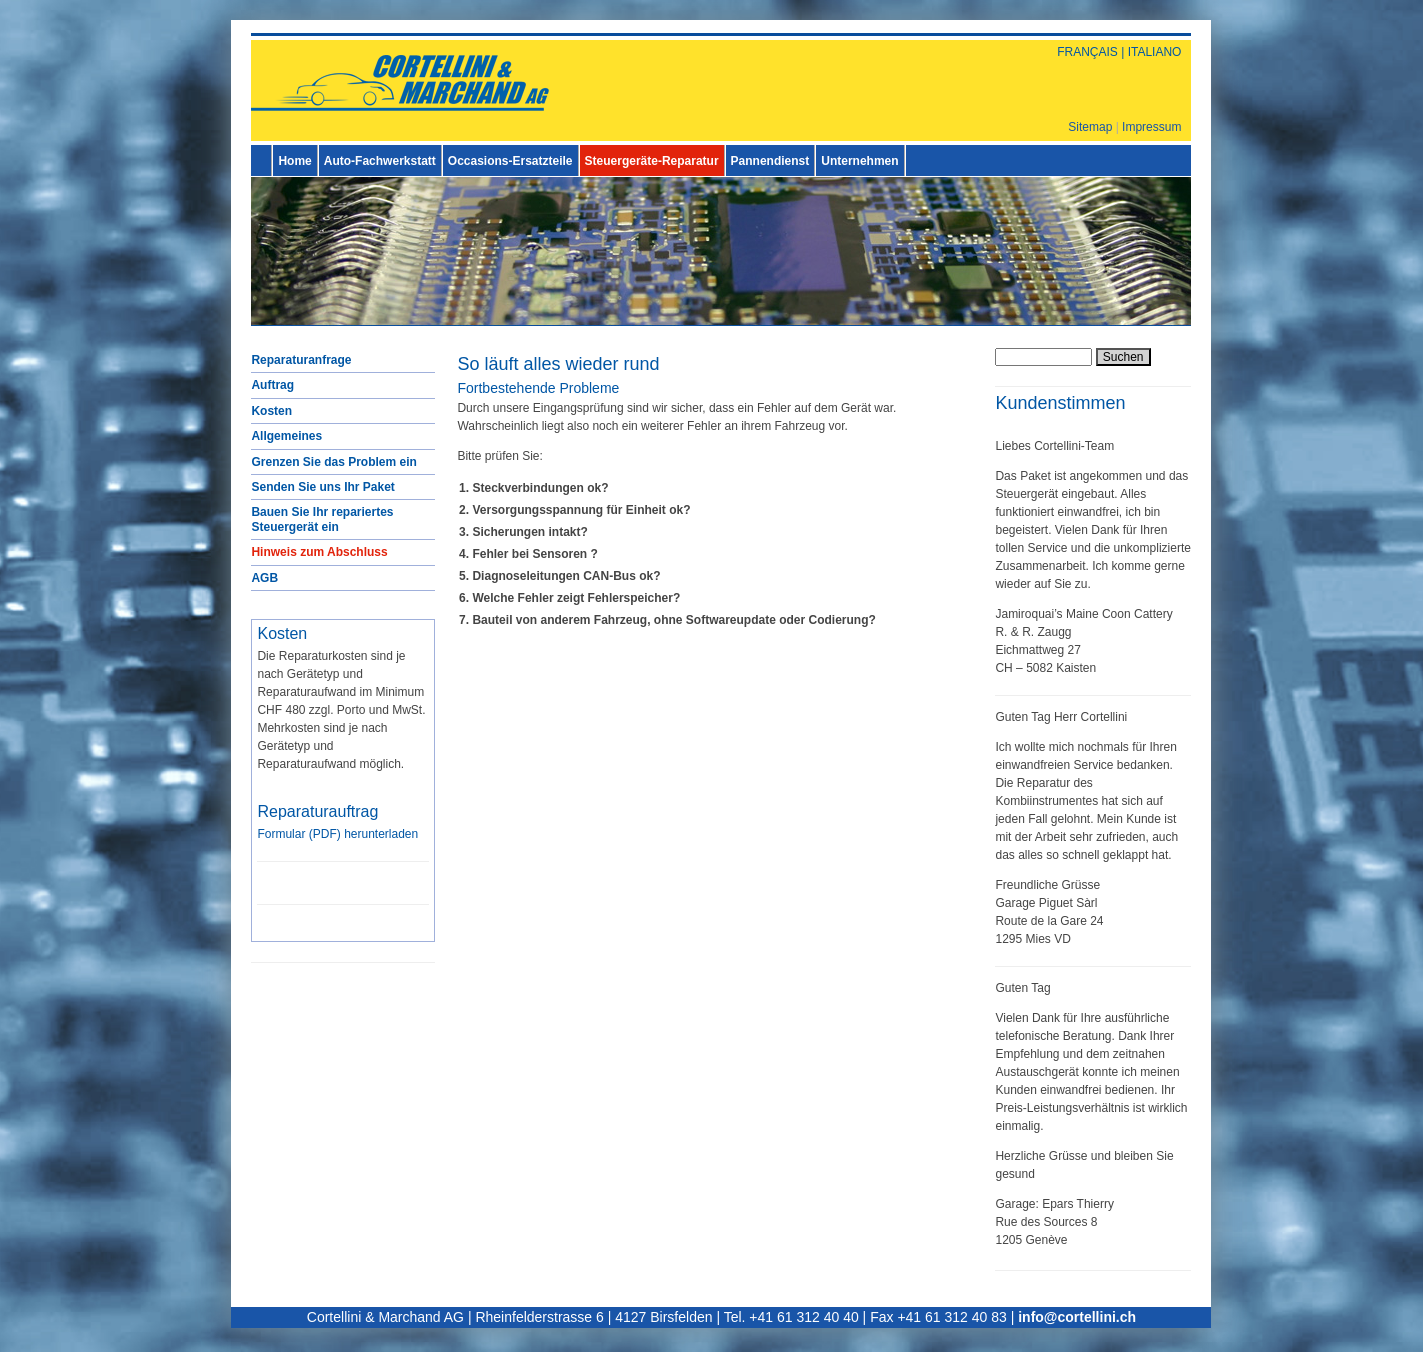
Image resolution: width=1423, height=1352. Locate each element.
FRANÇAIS (1087, 52)
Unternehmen (859, 161)
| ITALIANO (1150, 52)
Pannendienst (770, 161)
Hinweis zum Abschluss (319, 552)
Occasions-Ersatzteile (510, 161)
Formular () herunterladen (337, 834)
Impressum (1151, 127)
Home (294, 161)
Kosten (271, 411)
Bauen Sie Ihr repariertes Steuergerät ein (322, 519)
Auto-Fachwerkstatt (380, 161)
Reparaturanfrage (301, 360)
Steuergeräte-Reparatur (652, 161)
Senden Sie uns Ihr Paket (322, 487)
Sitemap (1090, 127)
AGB (264, 578)
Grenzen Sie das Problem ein (333, 462)
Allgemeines (286, 436)
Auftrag (272, 385)
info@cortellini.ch (1077, 1317)
